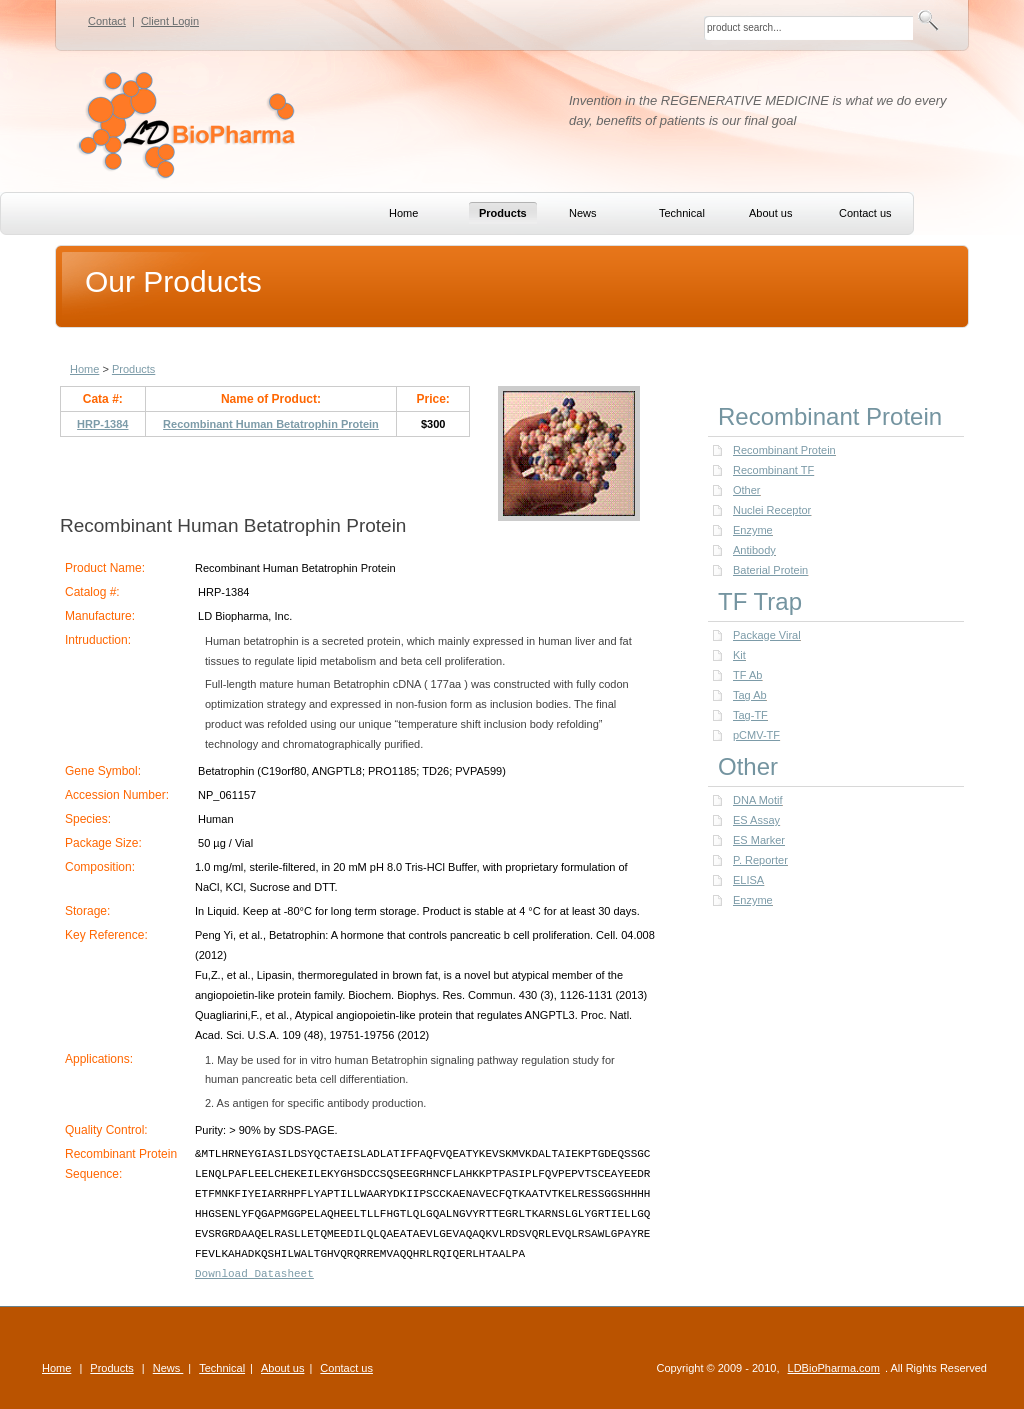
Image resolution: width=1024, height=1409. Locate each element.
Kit (739, 655)
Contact (107, 21)
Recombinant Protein (784, 450)
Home (84, 369)
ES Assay (756, 820)
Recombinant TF (773, 470)
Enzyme (753, 530)
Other (747, 490)
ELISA (748, 880)
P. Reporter (760, 860)
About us (282, 1368)
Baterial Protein (770, 570)
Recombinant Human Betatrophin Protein (271, 424)
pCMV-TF (756, 735)
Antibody (754, 550)
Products (133, 369)
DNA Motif (758, 800)
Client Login (170, 21)
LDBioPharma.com (834, 1368)
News (168, 1368)
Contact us (346, 1368)
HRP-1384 (102, 424)
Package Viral (767, 635)
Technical (222, 1368)
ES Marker (759, 840)
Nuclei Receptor (772, 510)
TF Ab (747, 675)
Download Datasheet (254, 1274)
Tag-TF (750, 715)
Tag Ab (750, 695)
